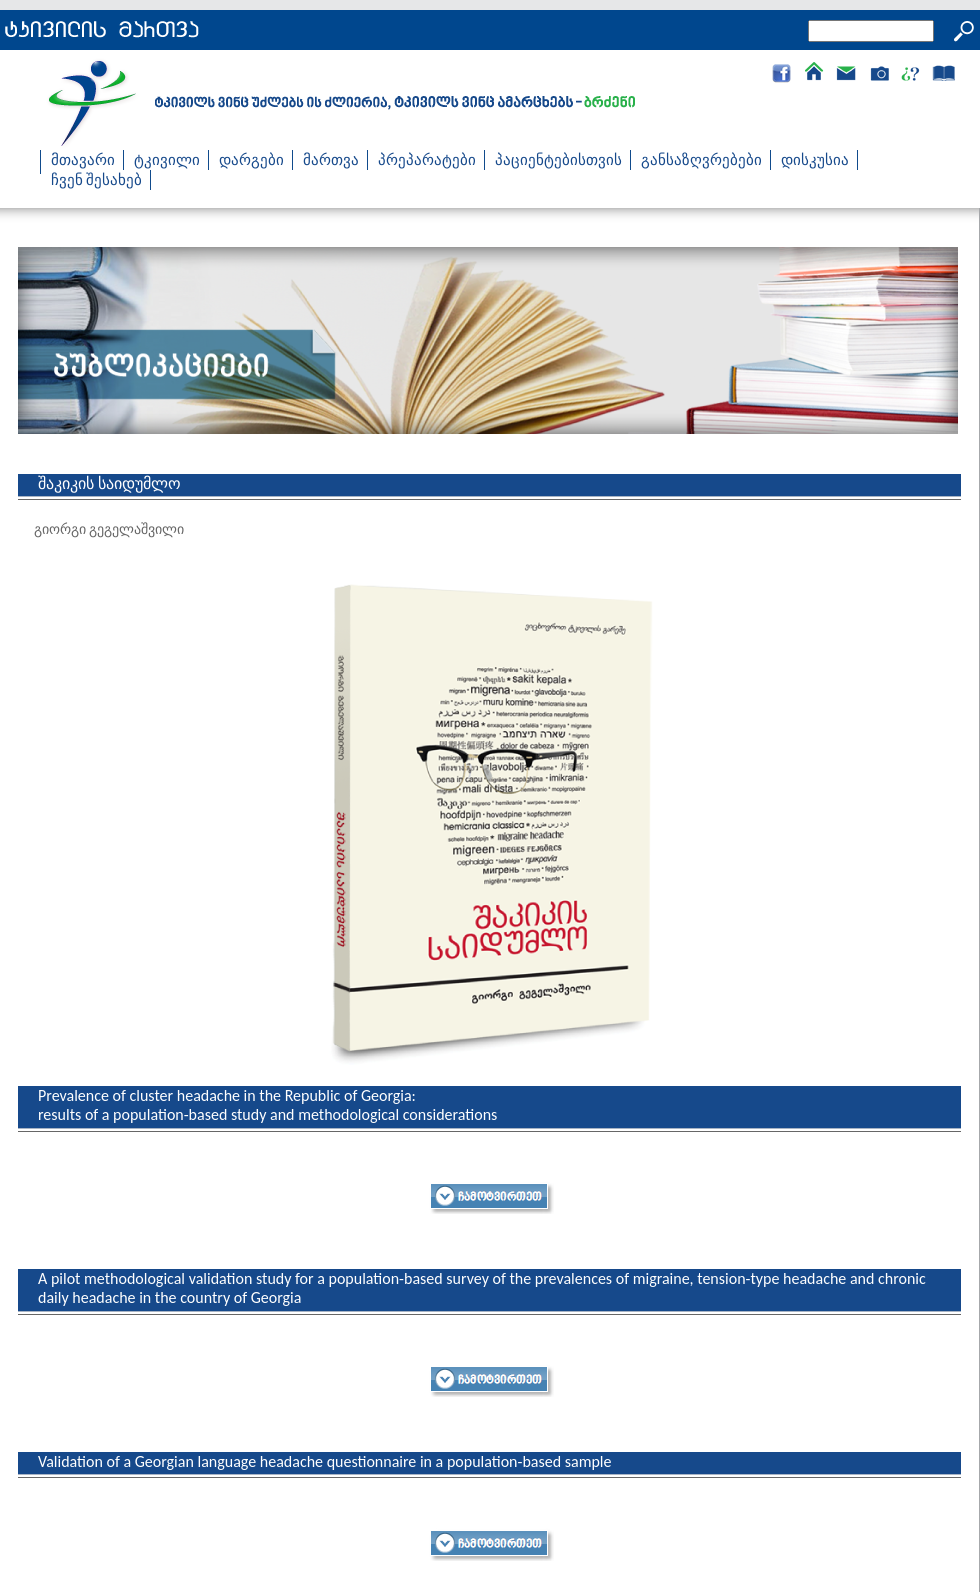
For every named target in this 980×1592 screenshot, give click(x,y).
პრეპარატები (427, 160)
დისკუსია (815, 160)
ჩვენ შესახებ (96, 180)
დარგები (251, 160)
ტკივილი (167, 160)
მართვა (331, 160)
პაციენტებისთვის (558, 160)
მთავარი (83, 160)
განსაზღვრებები (701, 160)
